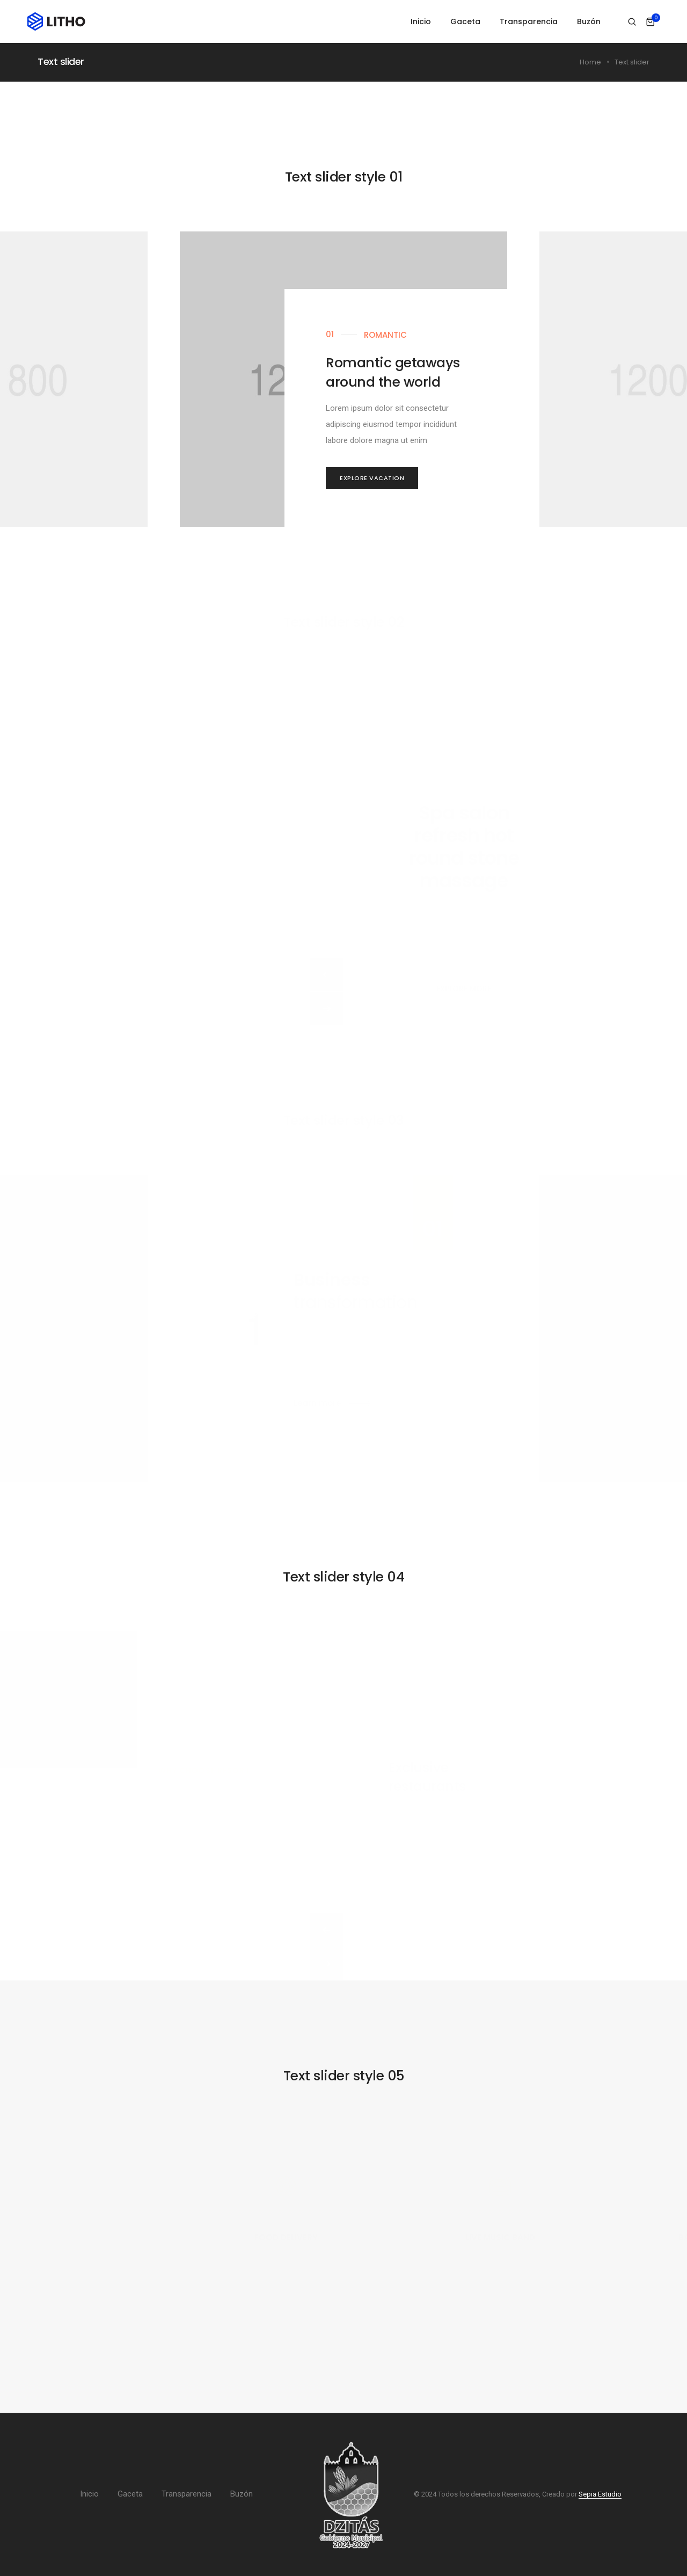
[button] (372, 478)
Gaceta (465, 21)
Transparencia (529, 21)
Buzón (589, 21)
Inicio (421, 21)
